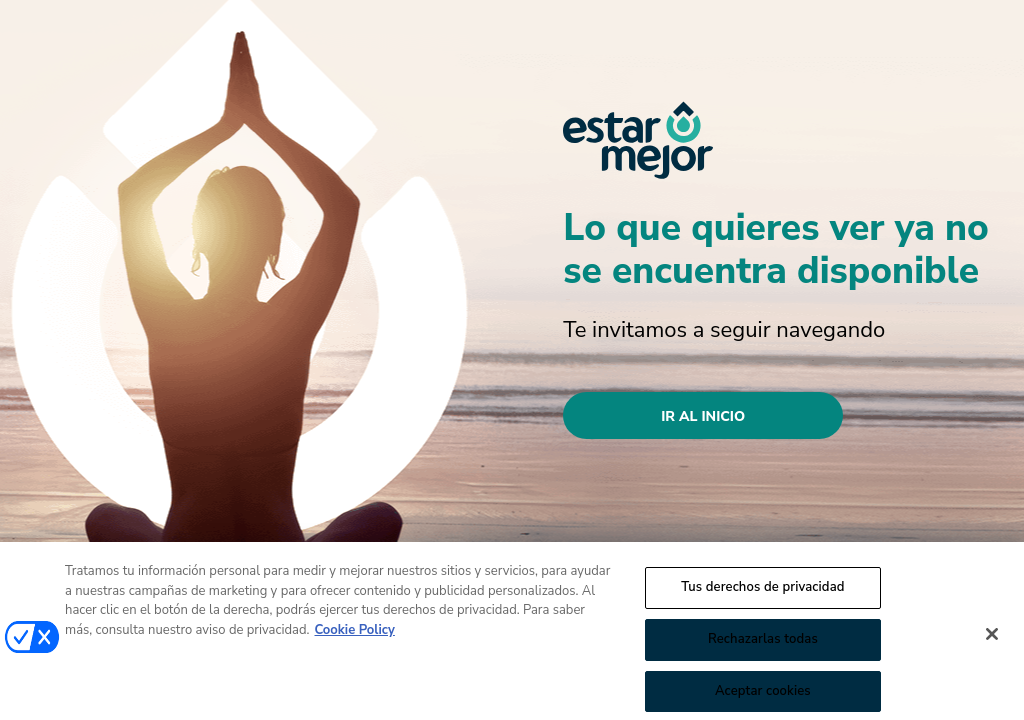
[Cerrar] (992, 639)
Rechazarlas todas (763, 644)
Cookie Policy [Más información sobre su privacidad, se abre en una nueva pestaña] (355, 635)
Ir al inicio (703, 416)
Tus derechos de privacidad (762, 592)
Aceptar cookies (763, 695)
